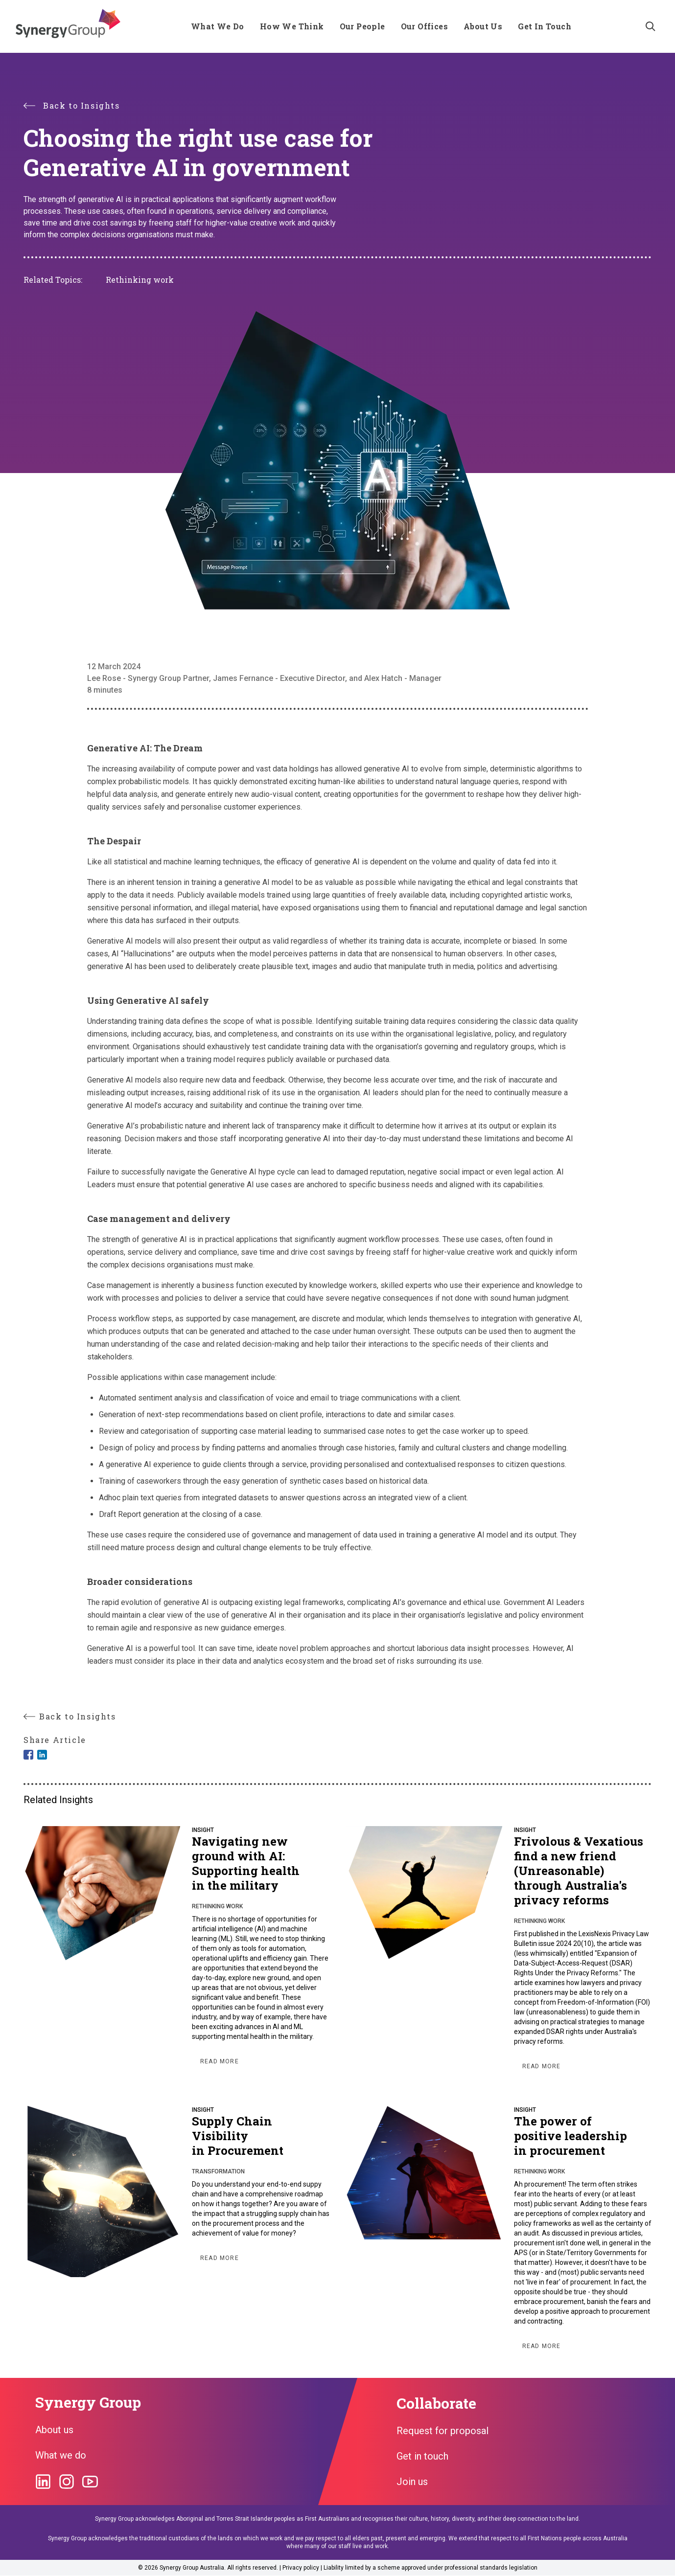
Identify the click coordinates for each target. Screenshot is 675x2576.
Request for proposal (442, 2431)
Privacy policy (300, 2567)
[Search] (650, 26)
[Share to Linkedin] (42, 1755)
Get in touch (422, 2456)
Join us (412, 2481)
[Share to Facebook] (28, 1755)
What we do (60, 2455)
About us (54, 2430)
